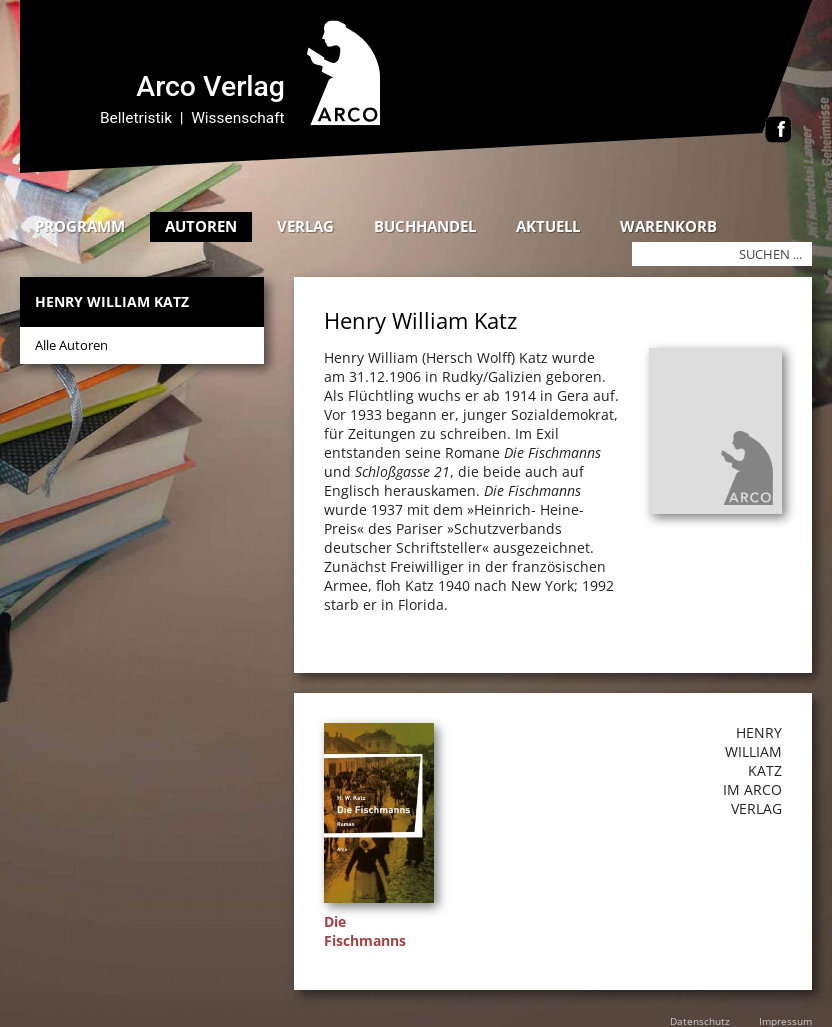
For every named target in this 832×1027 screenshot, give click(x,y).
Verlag (305, 226)
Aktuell (548, 226)
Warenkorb (668, 226)
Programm (80, 226)
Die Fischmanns (365, 931)
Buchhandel (425, 226)
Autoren (201, 226)
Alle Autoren (71, 345)
